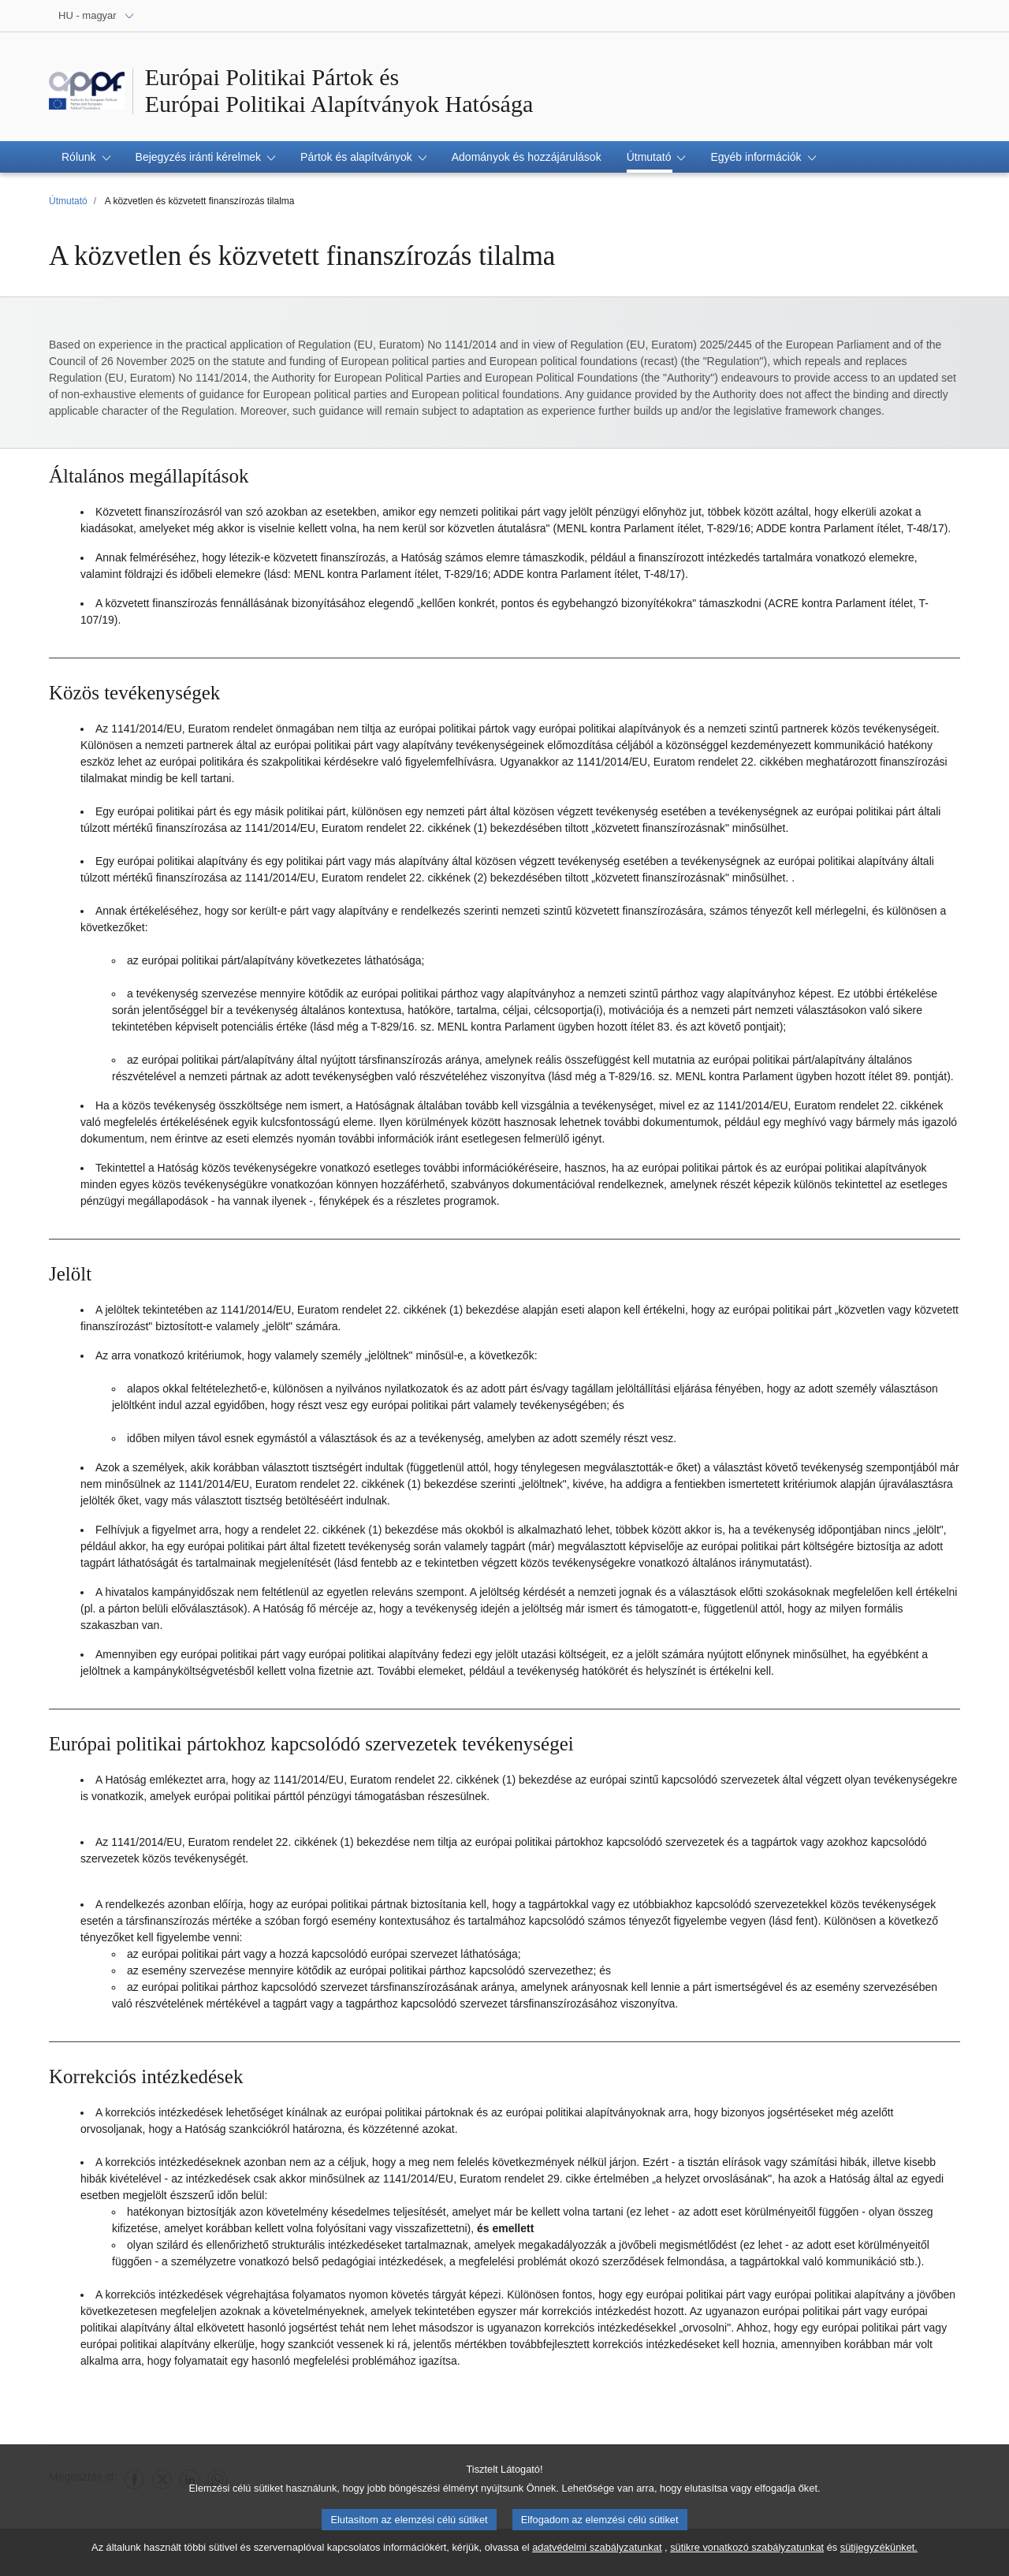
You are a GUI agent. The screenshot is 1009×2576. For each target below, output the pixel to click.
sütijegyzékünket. (879, 2553)
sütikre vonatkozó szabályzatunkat (747, 2553)
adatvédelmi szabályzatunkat (596, 2553)
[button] (86, 157)
